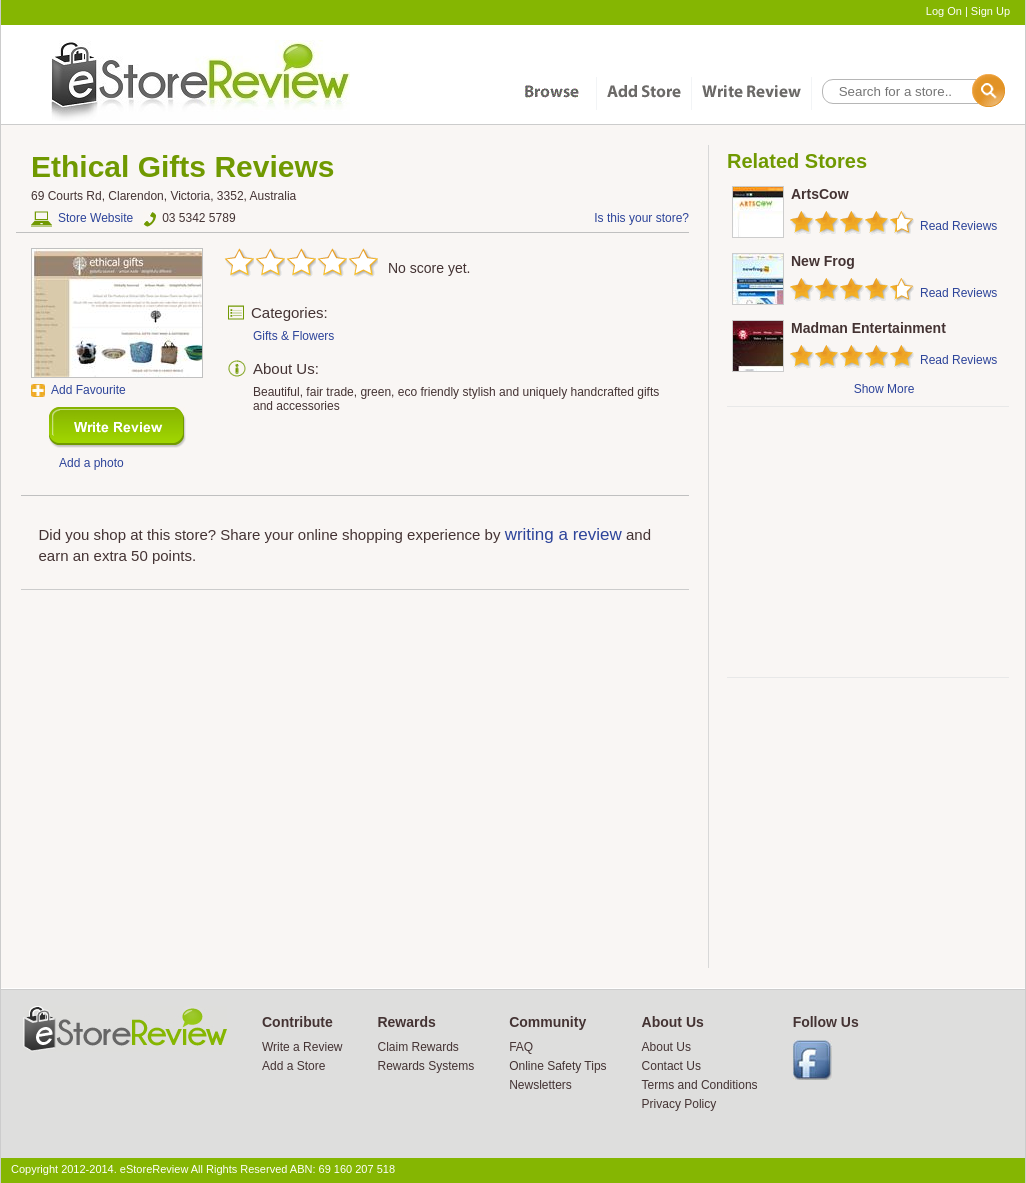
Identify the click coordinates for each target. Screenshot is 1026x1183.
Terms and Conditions (700, 1085)
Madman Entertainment (868, 328)
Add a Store (293, 1066)
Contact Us (671, 1066)
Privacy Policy (679, 1104)
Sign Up (990, 11)
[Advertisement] (867, 542)
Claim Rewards (417, 1047)
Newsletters (540, 1085)
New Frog (823, 261)
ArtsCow (820, 194)
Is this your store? (641, 218)
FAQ (521, 1047)
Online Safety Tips (557, 1066)
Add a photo (91, 463)
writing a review (563, 534)
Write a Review (302, 1047)
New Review (117, 427)
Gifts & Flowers (293, 336)
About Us (666, 1047)
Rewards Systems (425, 1066)
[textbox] (912, 91)
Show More (884, 389)
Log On (944, 11)
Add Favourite (88, 390)
